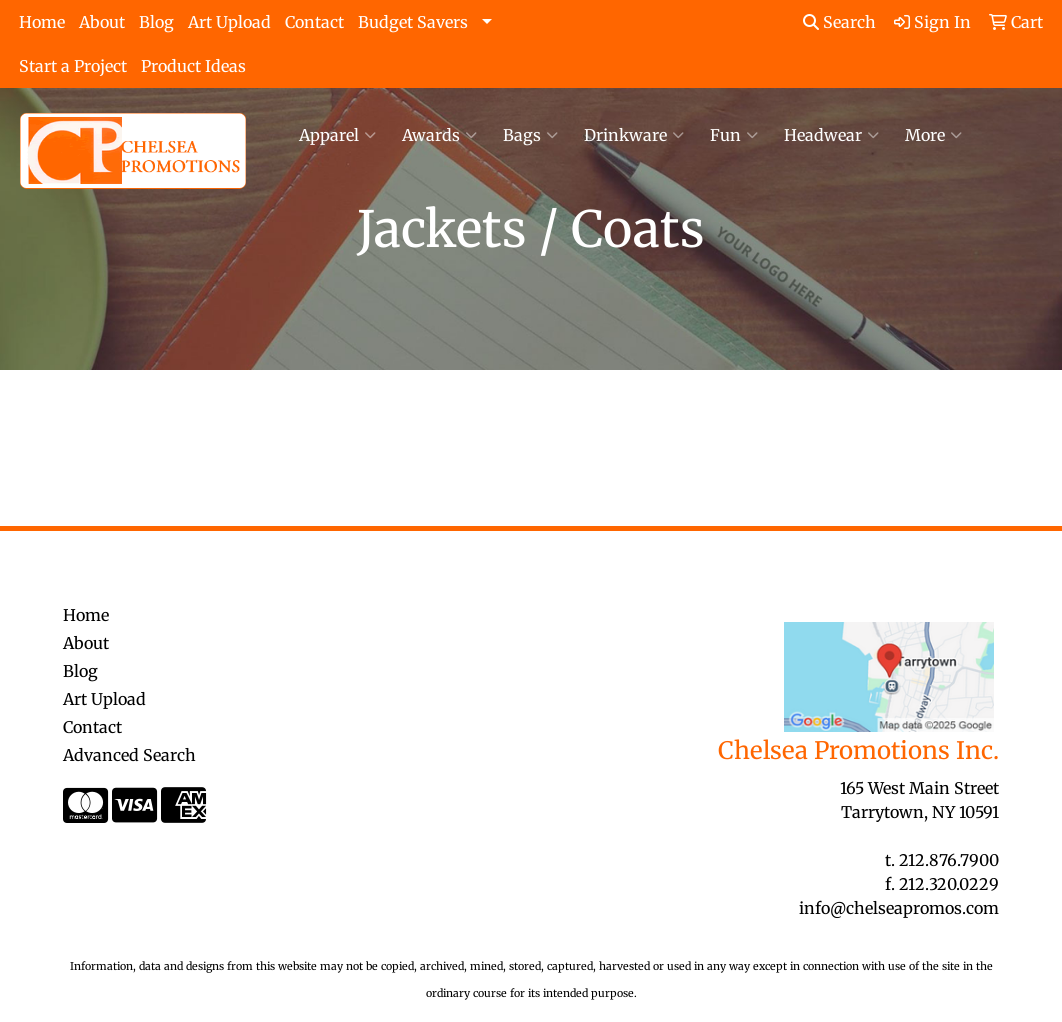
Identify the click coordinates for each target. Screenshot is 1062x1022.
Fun (734, 135)
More (933, 135)
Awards (439, 135)
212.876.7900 (949, 860)
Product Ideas (193, 66)
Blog (156, 22)
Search (839, 22)
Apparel (337, 135)
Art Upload (229, 22)
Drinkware (634, 135)
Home (42, 22)
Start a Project (73, 66)
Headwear (831, 135)
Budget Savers (413, 22)
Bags (530, 135)
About (102, 22)
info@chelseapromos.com (899, 908)
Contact (314, 22)
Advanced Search (129, 755)
